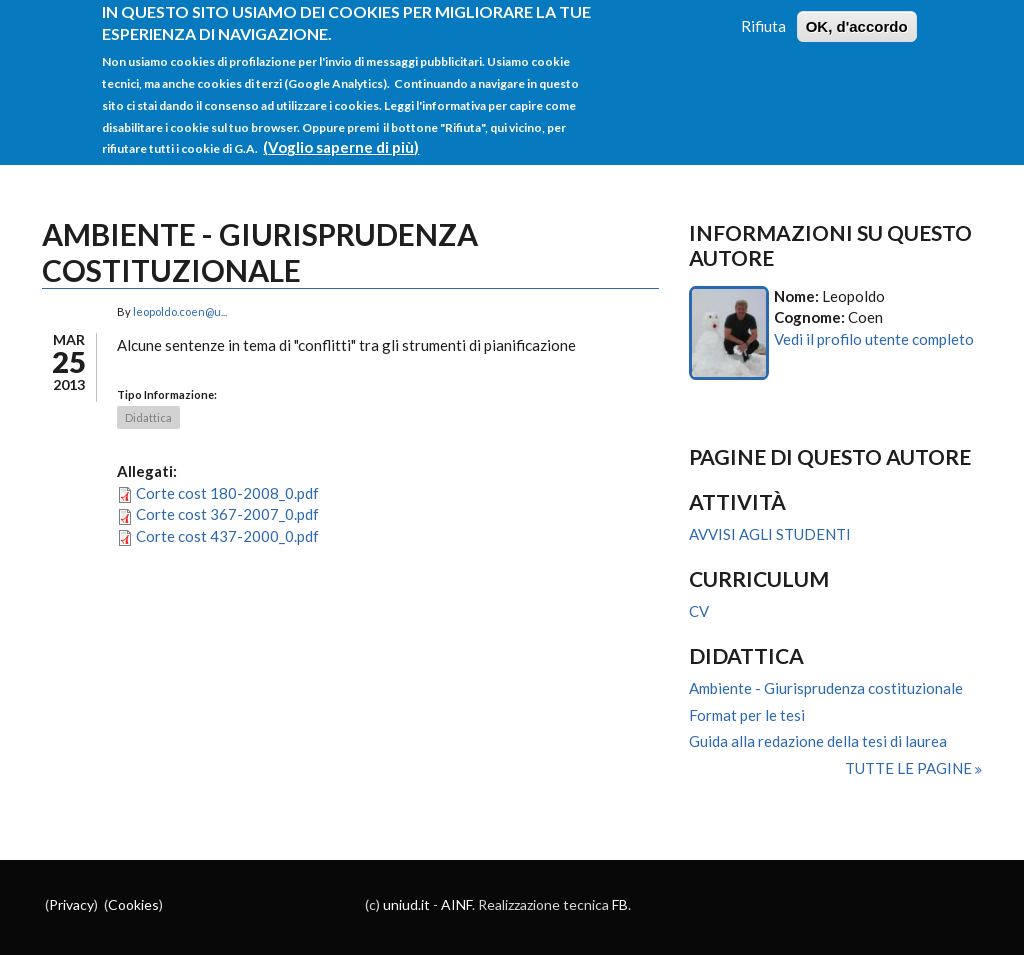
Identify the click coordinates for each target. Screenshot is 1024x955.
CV (699, 611)
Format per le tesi (747, 715)
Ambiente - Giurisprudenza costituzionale (826, 688)
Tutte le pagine (910, 768)
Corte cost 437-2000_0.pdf (227, 536)
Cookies (133, 904)
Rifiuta (763, 15)
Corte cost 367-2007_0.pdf (227, 514)
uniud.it (406, 904)
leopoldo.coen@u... (180, 311)
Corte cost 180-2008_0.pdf (227, 493)
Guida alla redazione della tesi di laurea (818, 741)
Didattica (148, 417)
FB (620, 904)
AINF (456, 904)
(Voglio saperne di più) (341, 137)
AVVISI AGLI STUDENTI (770, 534)
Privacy (71, 904)
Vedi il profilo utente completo (874, 339)
